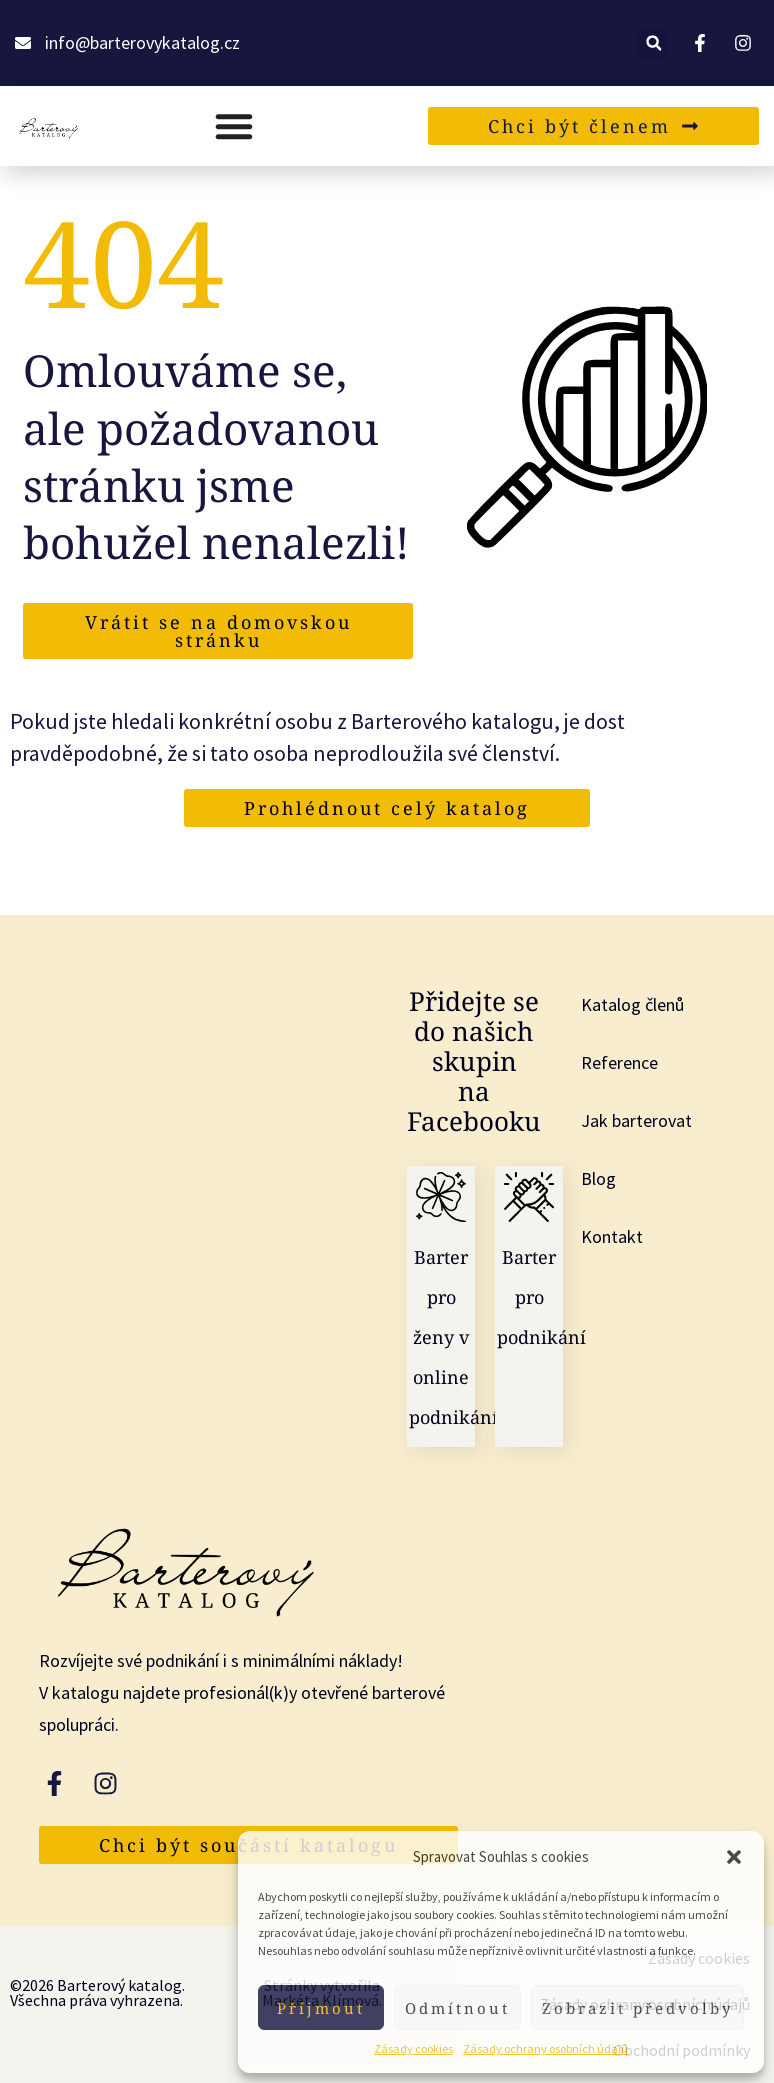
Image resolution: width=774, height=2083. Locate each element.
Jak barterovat (636, 1120)
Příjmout (321, 2008)
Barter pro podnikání (541, 1297)
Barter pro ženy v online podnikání (453, 1337)
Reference (619, 1062)
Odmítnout (457, 2008)
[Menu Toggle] (234, 126)
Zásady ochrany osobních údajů (545, 2048)
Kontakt (612, 1236)
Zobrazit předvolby (637, 2008)
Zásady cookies (413, 2048)
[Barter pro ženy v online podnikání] (441, 1197)
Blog (598, 1178)
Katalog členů (632, 1004)
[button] (734, 1857)
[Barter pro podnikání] (529, 1197)
